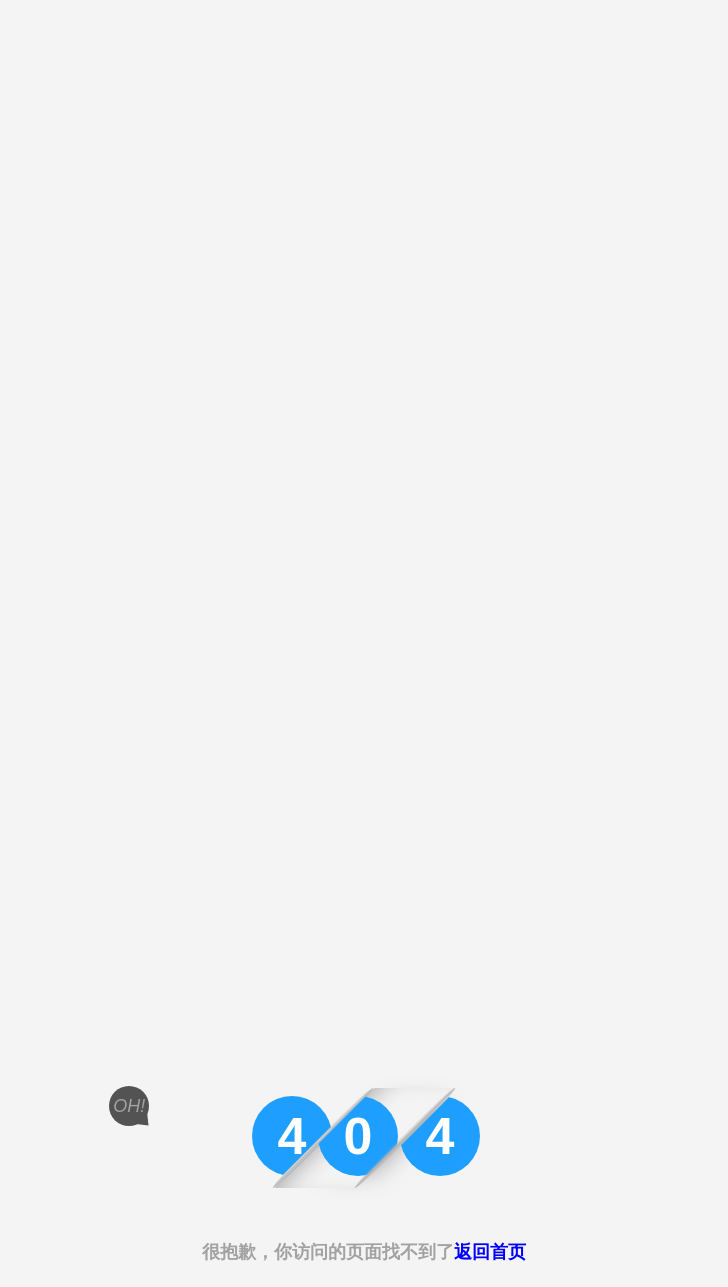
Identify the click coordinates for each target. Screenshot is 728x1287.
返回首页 (490, 1252)
